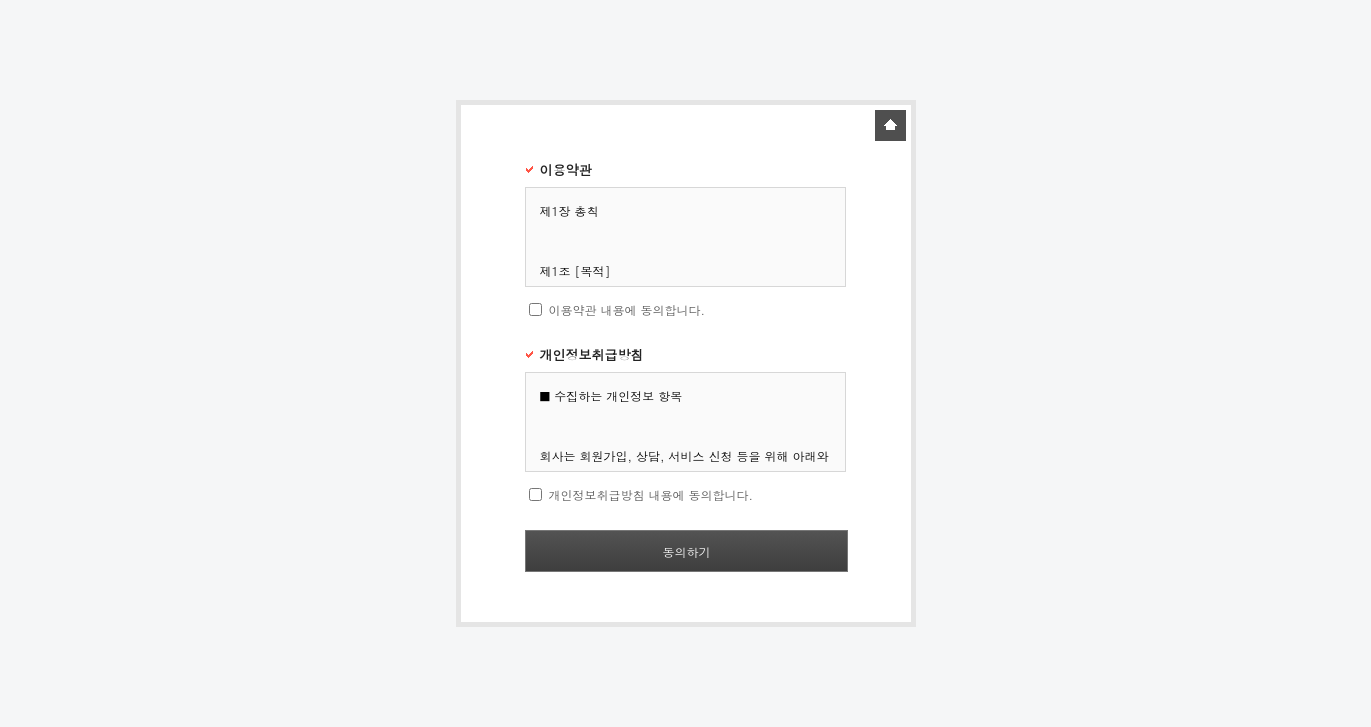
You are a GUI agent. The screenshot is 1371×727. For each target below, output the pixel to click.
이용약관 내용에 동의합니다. (626, 309)
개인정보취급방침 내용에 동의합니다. (650, 494)
